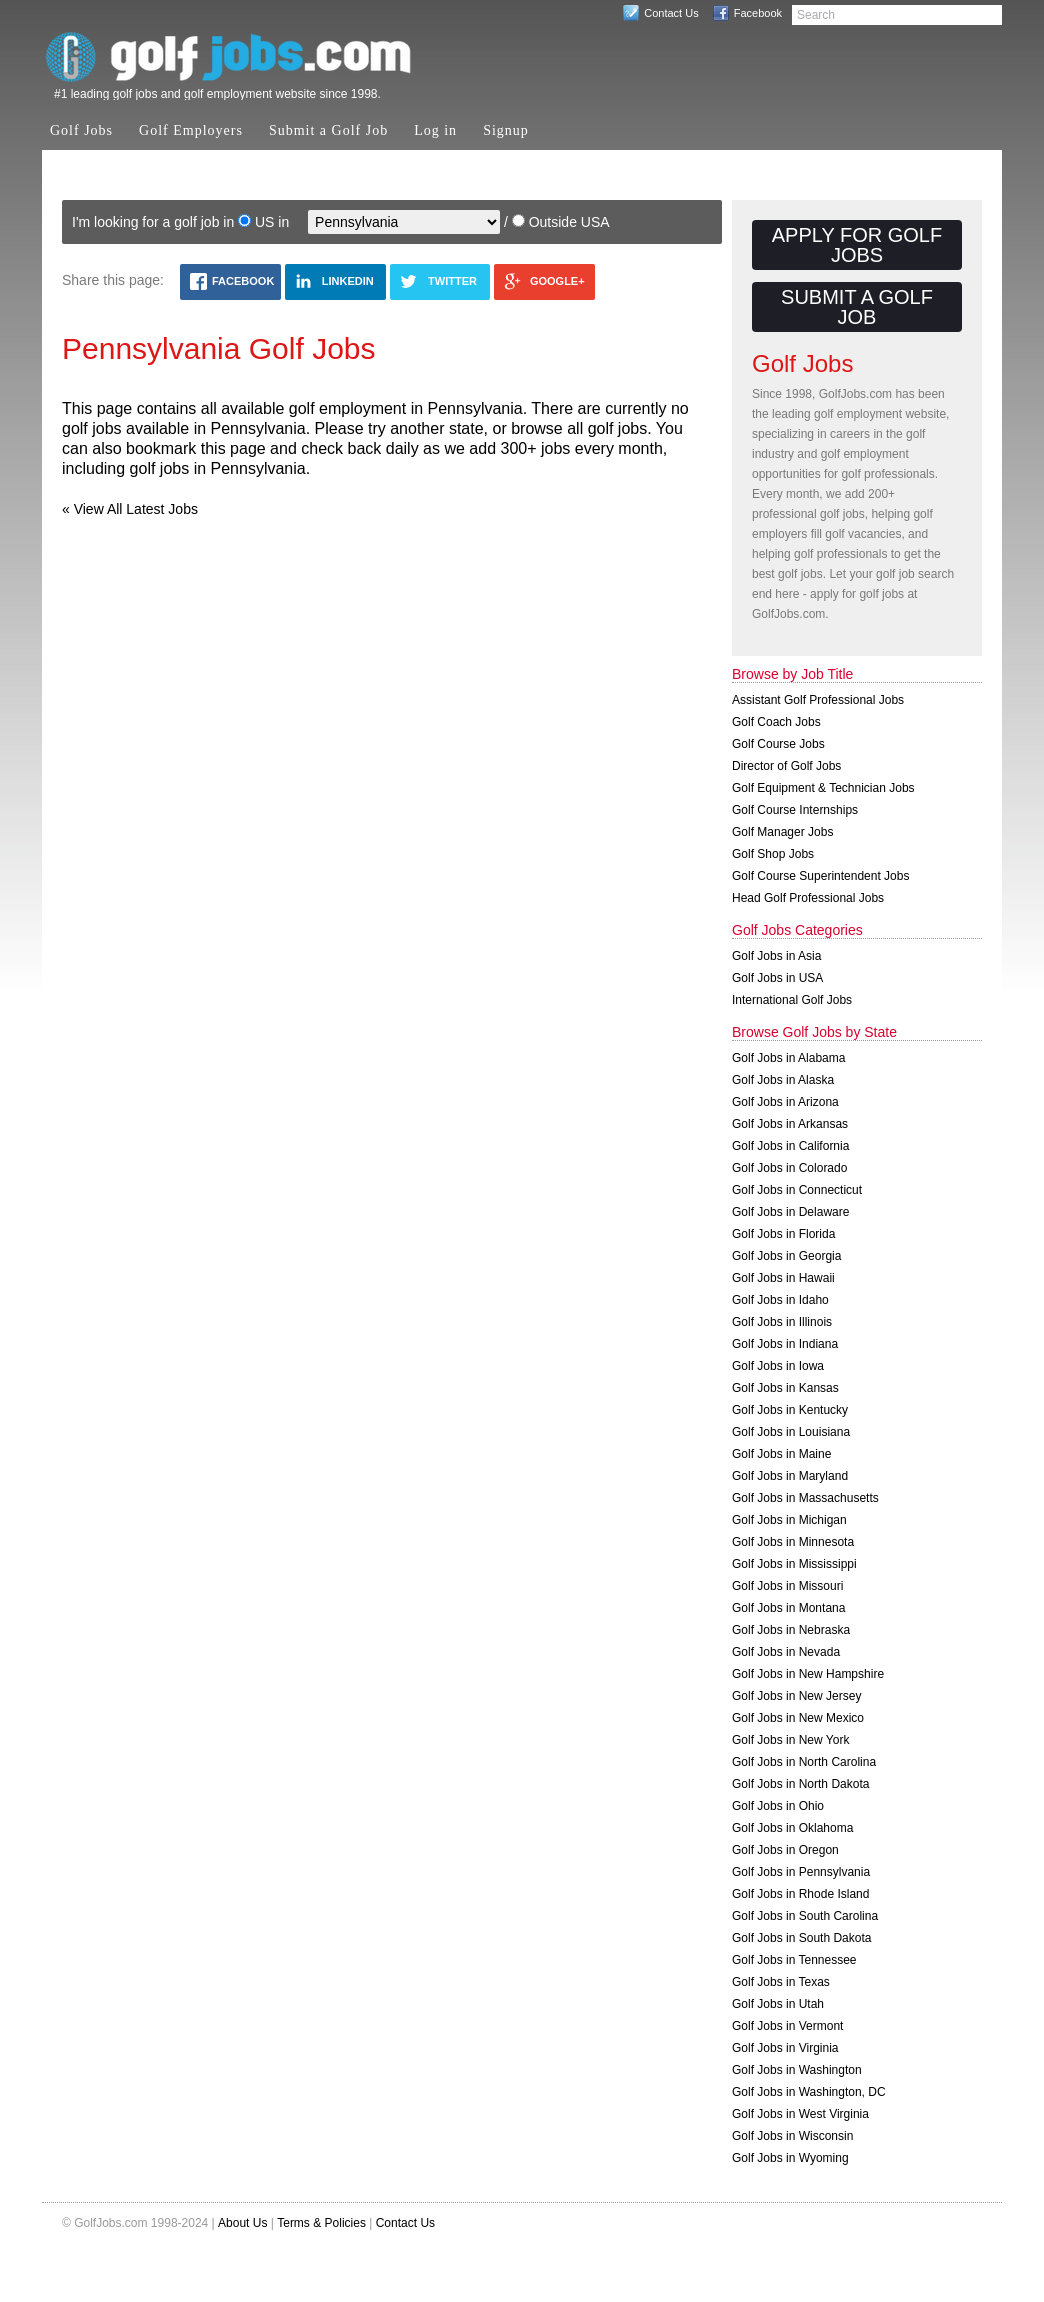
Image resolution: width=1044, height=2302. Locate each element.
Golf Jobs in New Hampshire (808, 1674)
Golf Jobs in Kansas (785, 1388)
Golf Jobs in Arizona (785, 1102)
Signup (506, 130)
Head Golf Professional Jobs (808, 898)
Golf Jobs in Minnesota (793, 1542)
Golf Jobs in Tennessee (794, 1960)
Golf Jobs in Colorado (789, 1168)
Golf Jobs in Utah (778, 2004)
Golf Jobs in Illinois (782, 1322)
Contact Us (671, 13)
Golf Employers (191, 130)
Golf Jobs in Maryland (790, 1476)
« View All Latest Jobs (130, 509)
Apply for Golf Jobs (857, 245)
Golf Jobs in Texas (781, 1982)
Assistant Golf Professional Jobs (818, 700)
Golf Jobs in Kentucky (790, 1410)
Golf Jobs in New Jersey (796, 1696)
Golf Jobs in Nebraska (791, 1630)
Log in (435, 130)
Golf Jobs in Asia (776, 956)
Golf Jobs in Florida (783, 1234)
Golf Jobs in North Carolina (804, 1762)
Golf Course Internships (795, 810)
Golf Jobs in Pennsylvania (801, 1872)
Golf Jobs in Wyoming (790, 2158)
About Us (242, 2223)
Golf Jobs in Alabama (788, 1058)
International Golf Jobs (792, 1000)
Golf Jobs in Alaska (783, 1080)
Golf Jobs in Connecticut (797, 1190)
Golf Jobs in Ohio (778, 1806)
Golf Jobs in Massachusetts (805, 1498)
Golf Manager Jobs (782, 832)
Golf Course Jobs (778, 744)
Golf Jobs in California (790, 1146)
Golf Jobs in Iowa (778, 1366)
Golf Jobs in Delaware (790, 1212)
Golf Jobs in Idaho (780, 1300)
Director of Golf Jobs (786, 766)
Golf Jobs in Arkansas (790, 1124)
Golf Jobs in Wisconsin (792, 2136)
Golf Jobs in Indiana (785, 1344)
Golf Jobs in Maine (781, 1454)
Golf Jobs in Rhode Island (800, 1894)
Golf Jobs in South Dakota (801, 1938)
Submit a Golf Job (328, 130)
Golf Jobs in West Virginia (800, 2114)
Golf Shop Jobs (773, 854)
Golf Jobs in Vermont (787, 2026)
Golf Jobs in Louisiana (791, 1432)
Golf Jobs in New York (790, 1740)
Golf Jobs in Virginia (785, 2048)
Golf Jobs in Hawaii (783, 1278)
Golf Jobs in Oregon (785, 1850)
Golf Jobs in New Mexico (798, 1718)
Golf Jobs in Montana (788, 1608)
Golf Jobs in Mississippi (794, 1564)
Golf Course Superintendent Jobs (820, 876)
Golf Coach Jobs (776, 722)
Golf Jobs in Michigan (789, 1520)
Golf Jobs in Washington (797, 2070)
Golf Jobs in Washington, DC (809, 2092)
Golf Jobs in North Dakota (800, 1784)
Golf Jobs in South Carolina (805, 1916)
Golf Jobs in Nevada (786, 1652)
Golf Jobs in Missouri (787, 1586)
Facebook (758, 13)
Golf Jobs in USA (777, 978)
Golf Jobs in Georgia (786, 1256)
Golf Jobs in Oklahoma (792, 1828)
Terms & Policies (321, 2223)
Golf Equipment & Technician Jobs (823, 788)
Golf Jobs (81, 130)
